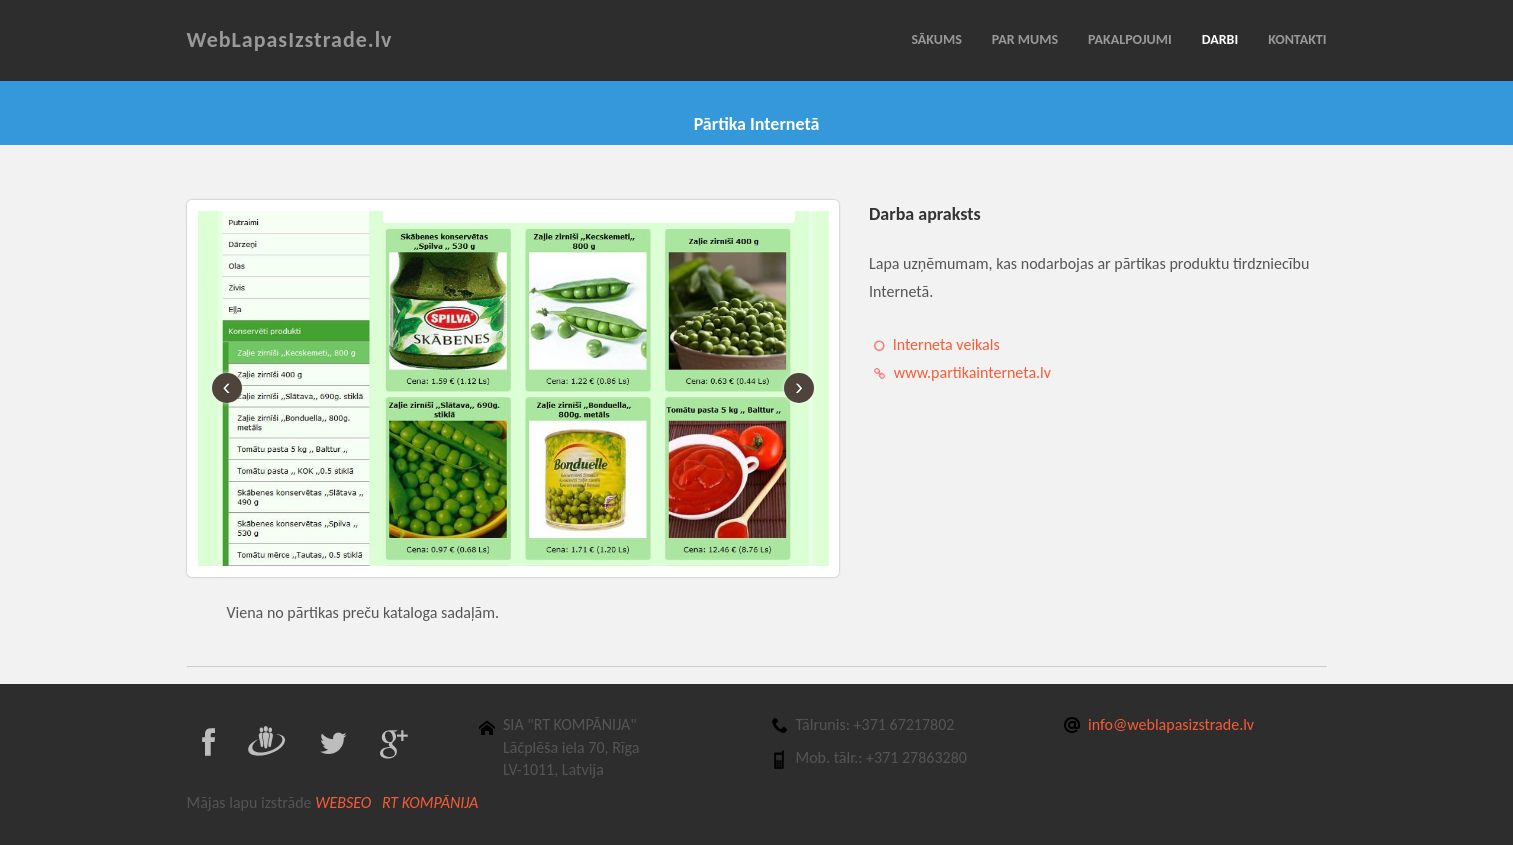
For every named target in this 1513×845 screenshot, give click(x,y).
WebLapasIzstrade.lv (290, 39)
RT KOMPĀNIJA (430, 802)
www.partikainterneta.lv (972, 372)
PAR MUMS (1025, 39)
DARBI (1220, 39)
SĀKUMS (936, 39)
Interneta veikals (946, 344)
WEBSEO (346, 802)
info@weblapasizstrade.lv (1171, 724)
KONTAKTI (1297, 39)
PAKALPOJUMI (1130, 39)
